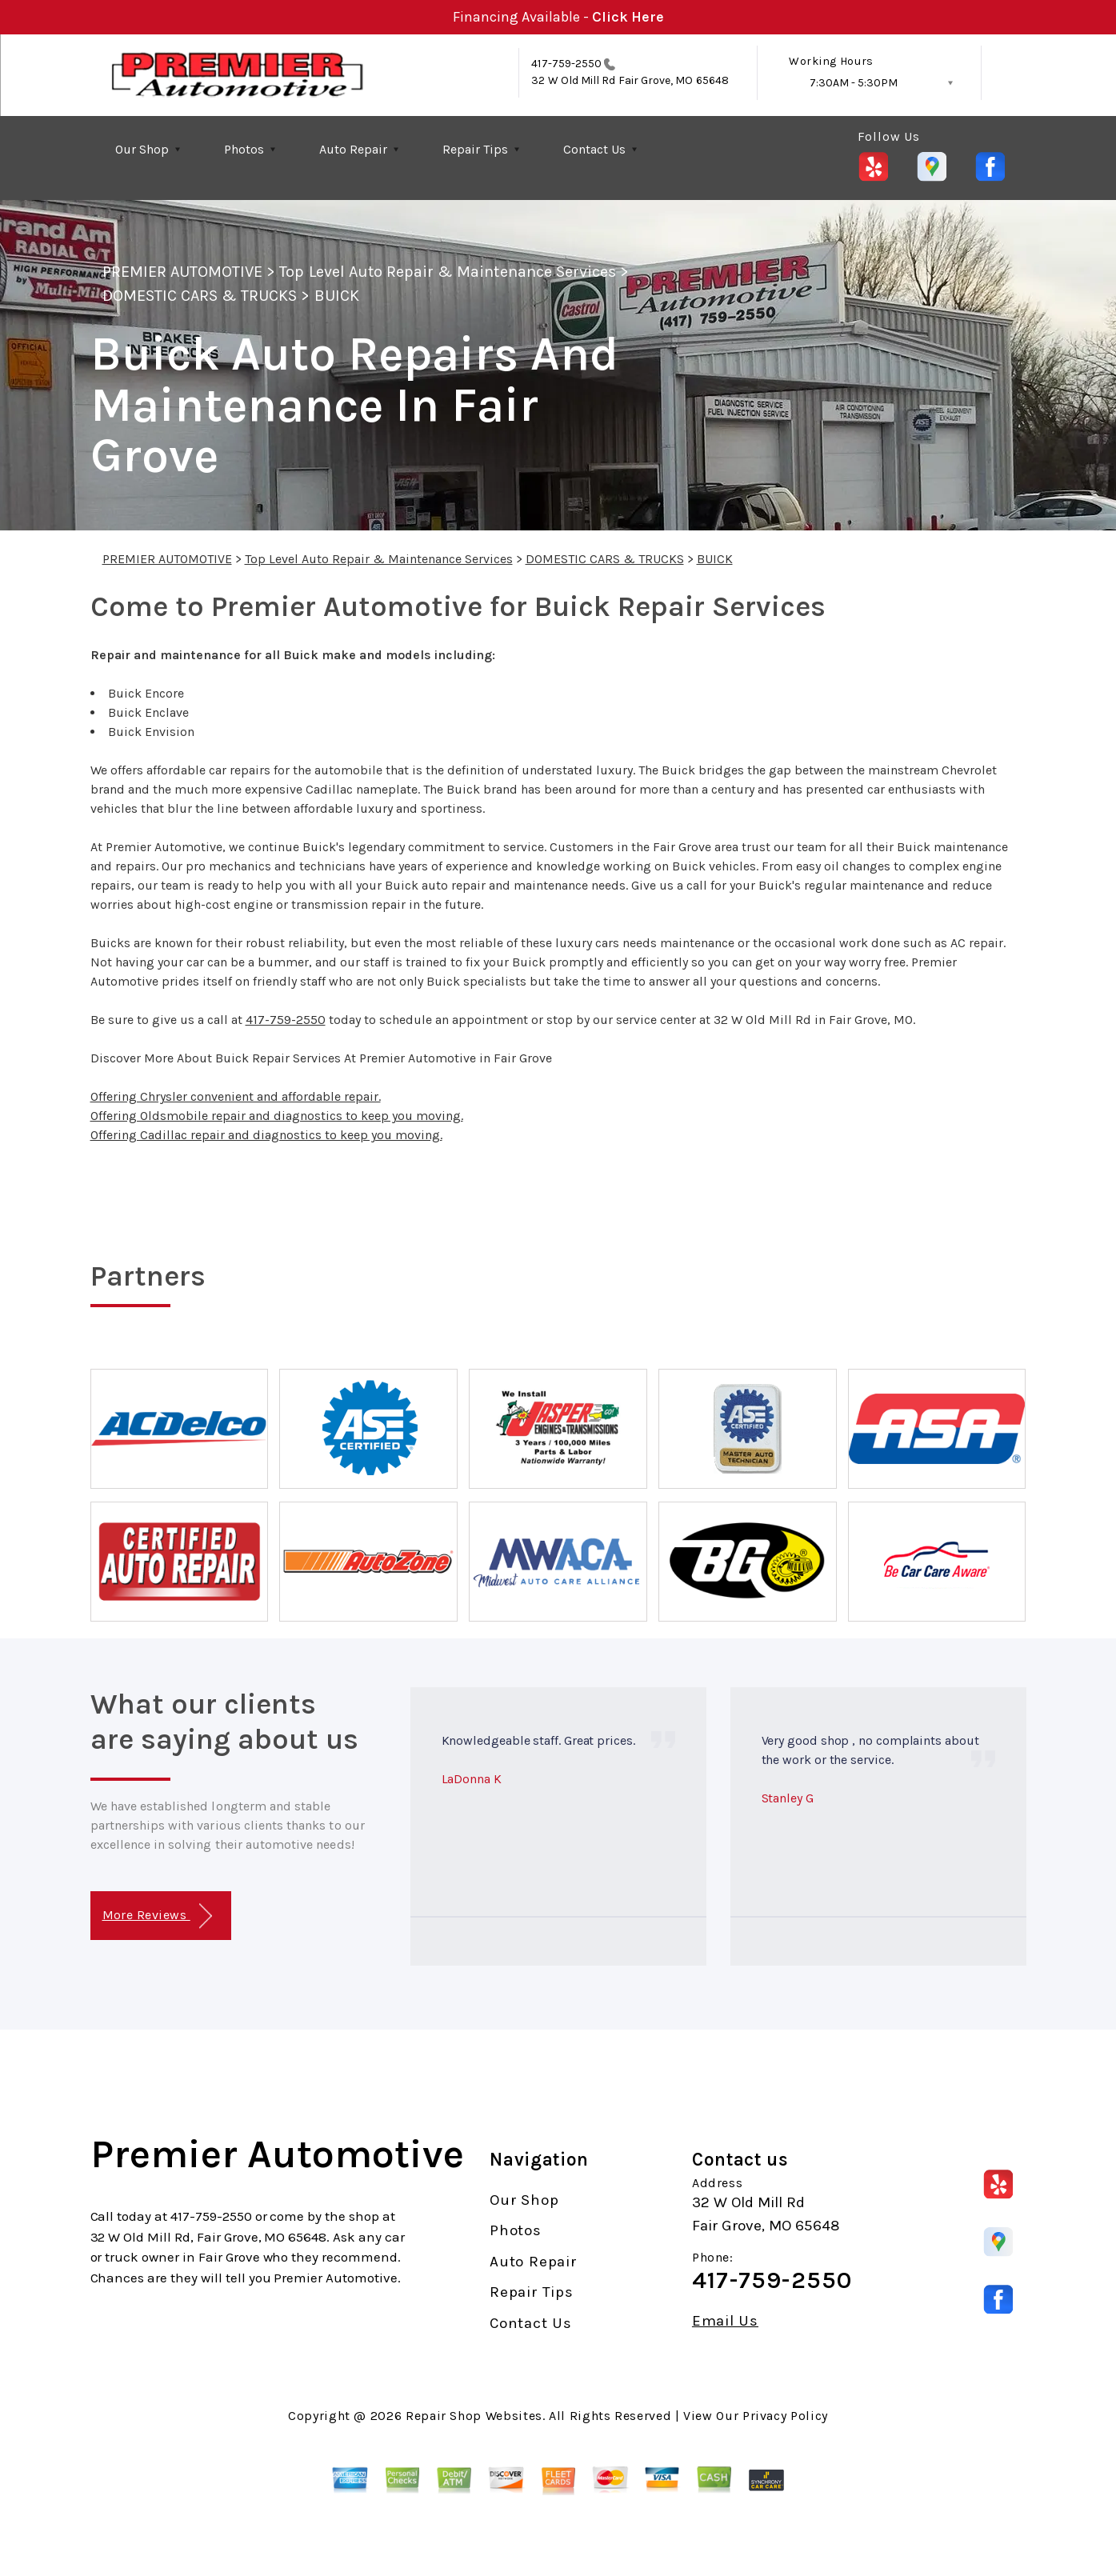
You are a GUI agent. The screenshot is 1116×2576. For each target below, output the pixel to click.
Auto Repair (353, 149)
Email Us (725, 2321)
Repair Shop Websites (474, 2415)
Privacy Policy (785, 2415)
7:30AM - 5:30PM (854, 83)
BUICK (336, 295)
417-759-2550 (566, 63)
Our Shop (142, 149)
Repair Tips (475, 149)
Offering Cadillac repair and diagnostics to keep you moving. (266, 1134)
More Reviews (157, 1916)
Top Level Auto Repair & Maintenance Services (447, 271)
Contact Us (594, 149)
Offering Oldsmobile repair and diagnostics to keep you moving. (276, 1115)
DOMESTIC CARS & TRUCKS (200, 295)
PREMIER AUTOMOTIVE (182, 271)
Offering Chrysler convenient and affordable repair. (235, 1096)
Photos (244, 149)
